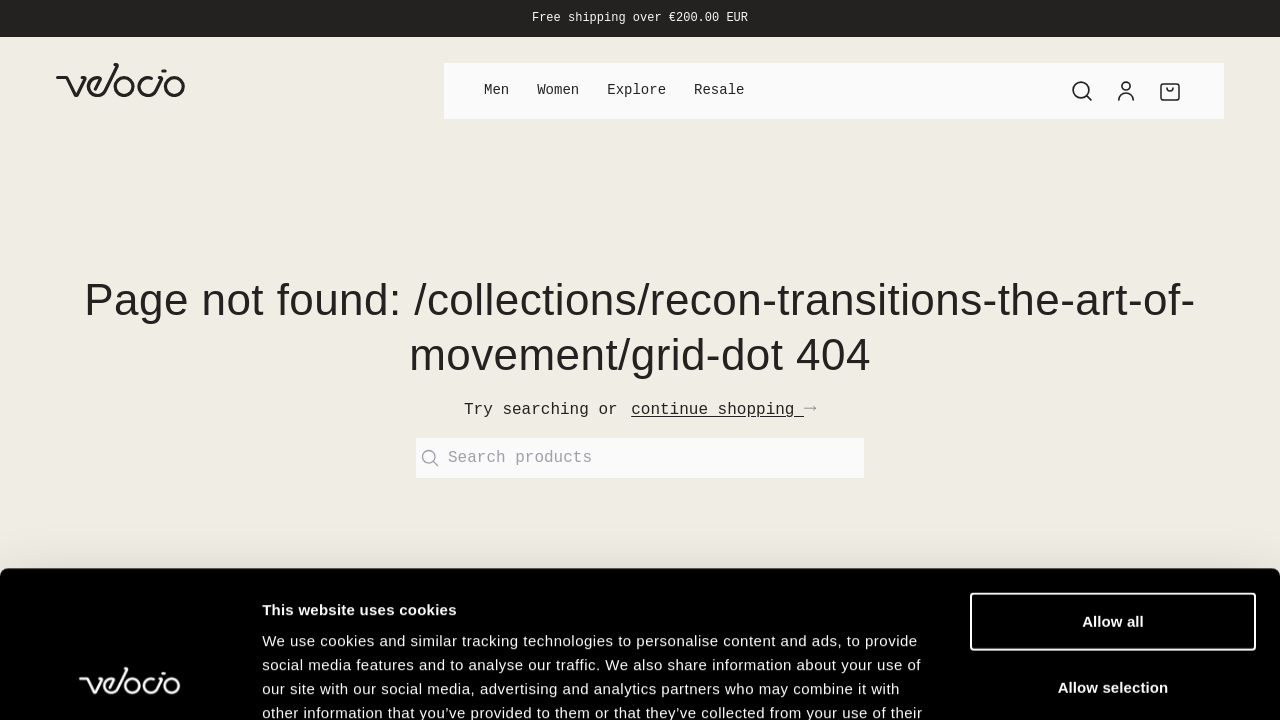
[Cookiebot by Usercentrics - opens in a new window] (129, 681)
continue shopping (723, 410)
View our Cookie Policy (418, 599)
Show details (1049, 680)
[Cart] (1170, 91)
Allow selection (1113, 549)
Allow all (1113, 483)
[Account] (1126, 91)
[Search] (1082, 91)
